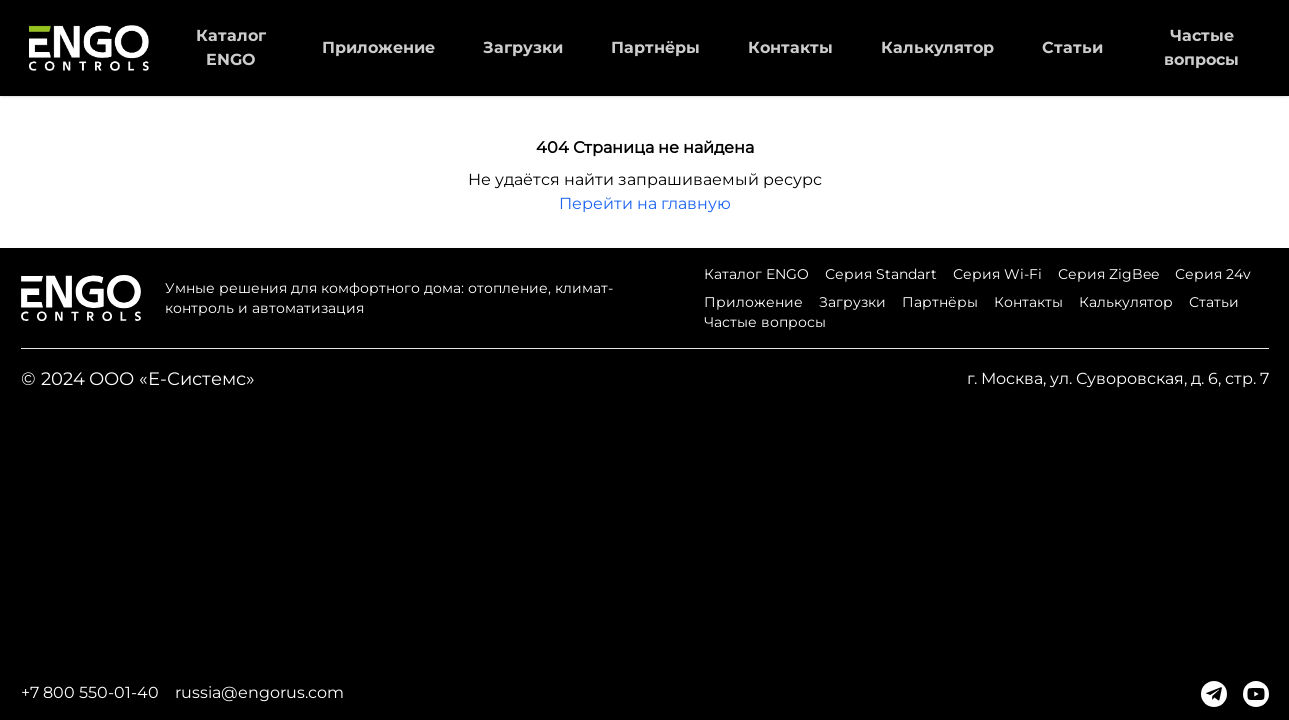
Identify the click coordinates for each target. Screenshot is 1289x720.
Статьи (1072, 47)
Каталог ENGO (756, 274)
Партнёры (655, 47)
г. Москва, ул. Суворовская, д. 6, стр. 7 (1118, 378)
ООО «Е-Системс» (172, 379)
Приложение (378, 47)
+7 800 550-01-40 (90, 692)
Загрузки (523, 47)
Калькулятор (937, 47)
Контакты (790, 47)
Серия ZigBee (1108, 274)
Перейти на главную (645, 203)
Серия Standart (881, 274)
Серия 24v (1213, 274)
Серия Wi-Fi (997, 274)
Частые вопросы (765, 322)
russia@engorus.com (259, 692)
